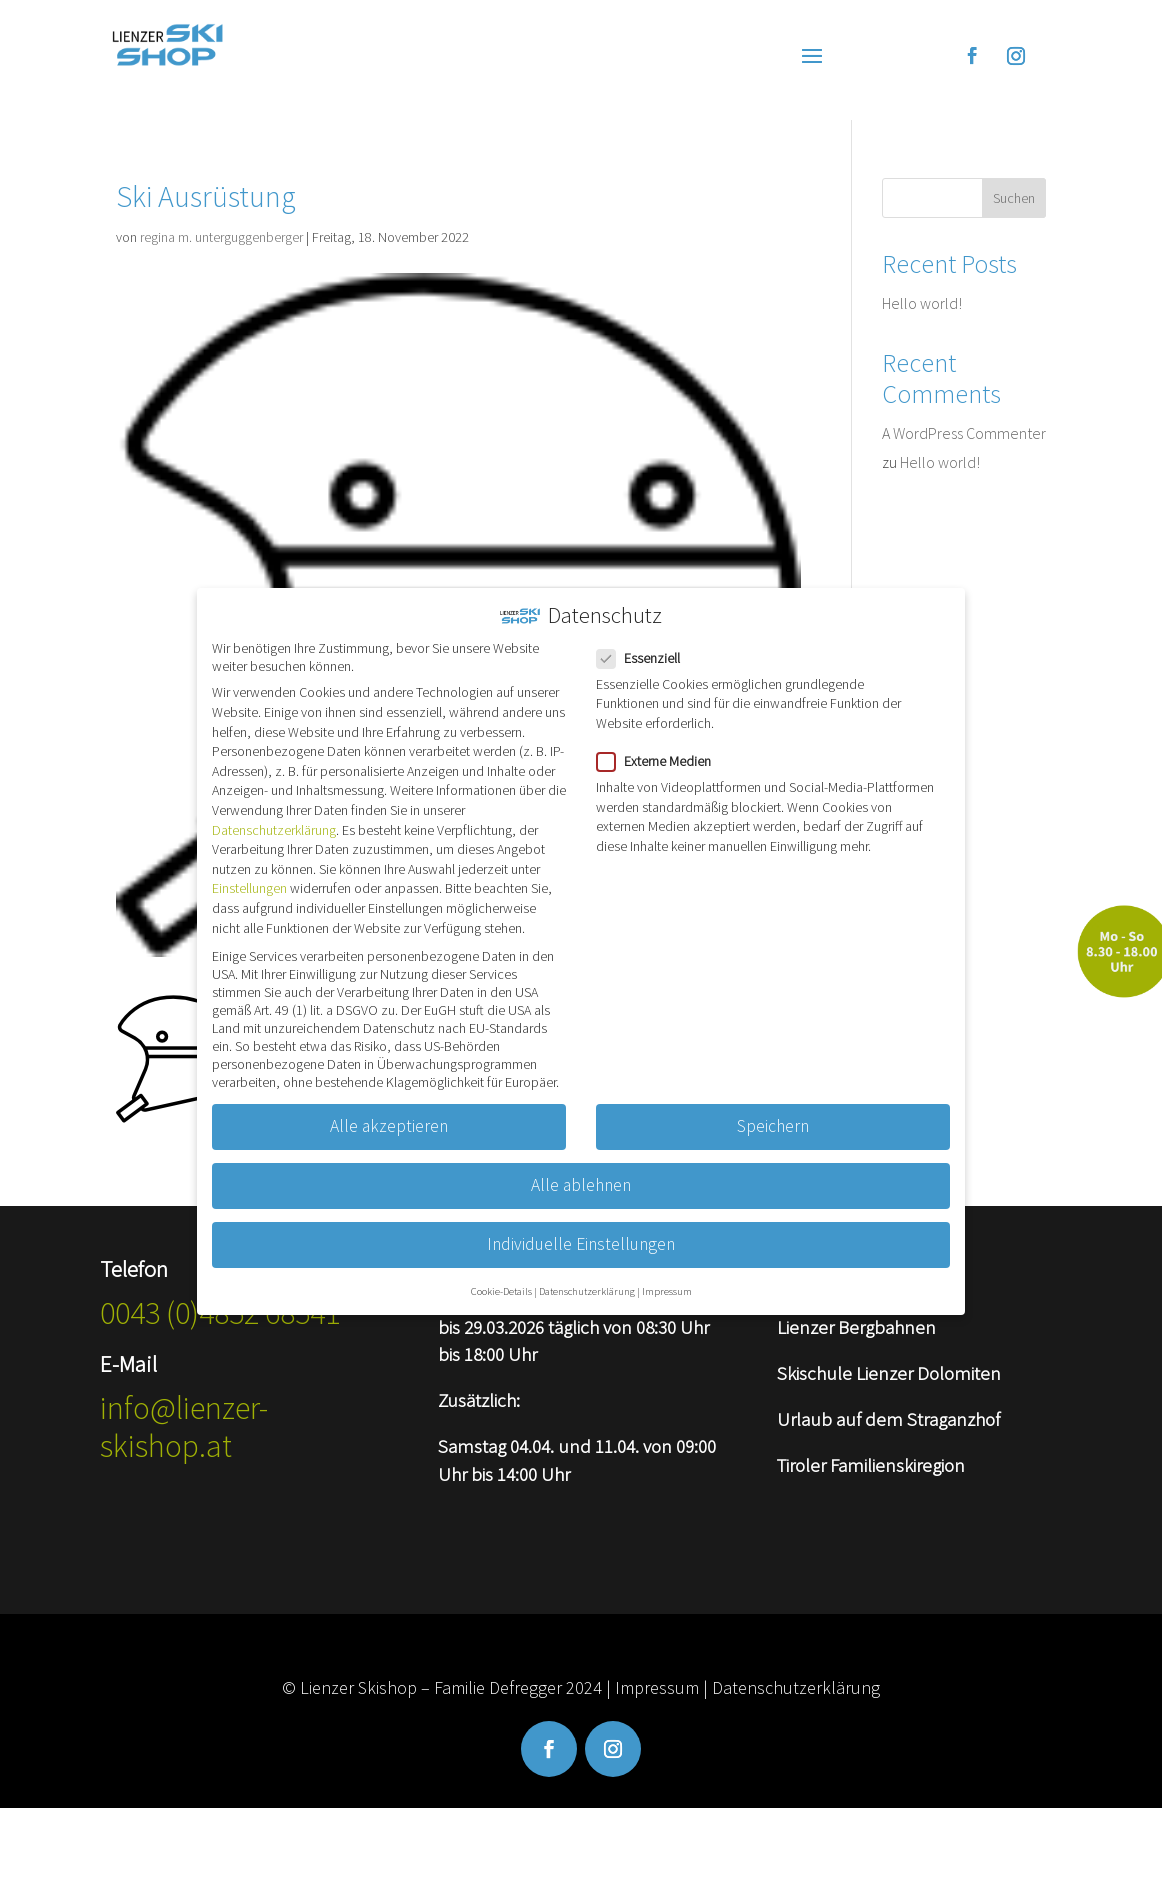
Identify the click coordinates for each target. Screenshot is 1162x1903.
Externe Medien (662, 743)
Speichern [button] (773, 1108)
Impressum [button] (667, 1273)
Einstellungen (249, 871)
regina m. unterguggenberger (221, 237)
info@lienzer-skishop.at (184, 1427)
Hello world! (922, 303)
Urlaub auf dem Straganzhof (888, 1419)
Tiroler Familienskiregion (871, 1465)
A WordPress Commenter (964, 433)
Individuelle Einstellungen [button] (581, 1226)
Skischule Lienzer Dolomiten (889, 1373)
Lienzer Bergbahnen (856, 1327)
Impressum (657, 1687)
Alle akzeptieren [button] (389, 1108)
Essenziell (646, 640)
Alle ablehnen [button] (581, 1167)
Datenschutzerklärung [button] (587, 1273)
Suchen (1014, 198)
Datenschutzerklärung (796, 1687)
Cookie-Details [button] (501, 1273)
